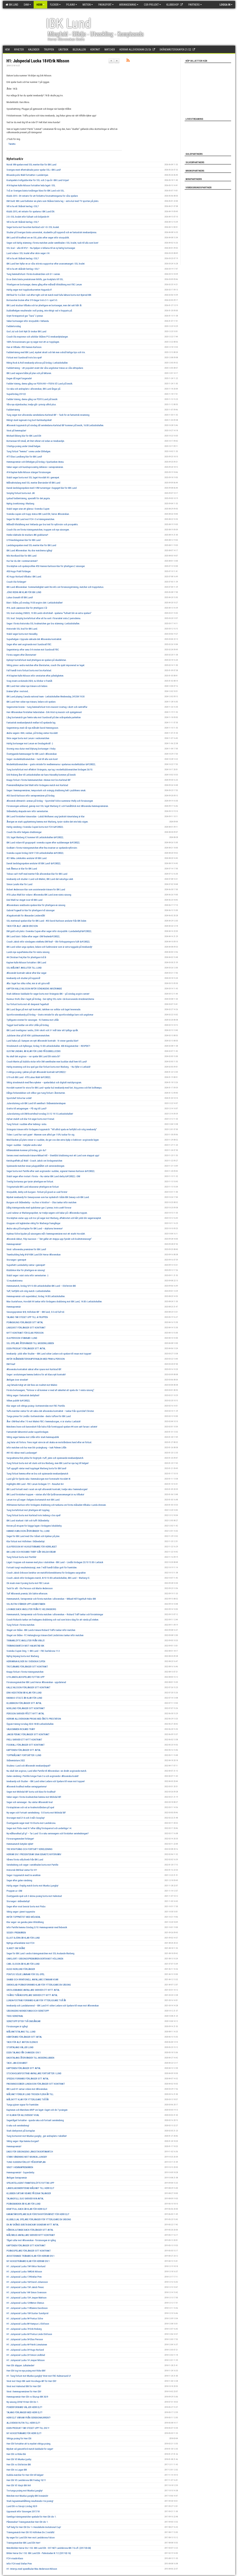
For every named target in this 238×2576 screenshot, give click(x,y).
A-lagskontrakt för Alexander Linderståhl (26, 915)
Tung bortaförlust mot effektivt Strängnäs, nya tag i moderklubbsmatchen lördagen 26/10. (50, 769)
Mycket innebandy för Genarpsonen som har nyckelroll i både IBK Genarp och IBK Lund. (48, 1197)
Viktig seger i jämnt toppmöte (21, 1911)
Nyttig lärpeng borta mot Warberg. (23, 1656)
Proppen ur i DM (14, 1890)
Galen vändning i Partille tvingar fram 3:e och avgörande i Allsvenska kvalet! (43, 1776)
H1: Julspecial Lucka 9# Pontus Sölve (25, 2318)
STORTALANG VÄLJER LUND (20, 2047)
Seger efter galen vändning (19, 1880)
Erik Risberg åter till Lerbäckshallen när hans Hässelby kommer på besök (41, 774)
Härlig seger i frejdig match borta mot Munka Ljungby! (32, 1885)
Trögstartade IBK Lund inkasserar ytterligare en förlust (33, 1186)
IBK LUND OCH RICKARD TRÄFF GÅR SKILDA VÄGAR (31, 1551)
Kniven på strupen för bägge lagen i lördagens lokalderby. (34, 1525)
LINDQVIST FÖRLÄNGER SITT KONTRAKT (26, 1327)
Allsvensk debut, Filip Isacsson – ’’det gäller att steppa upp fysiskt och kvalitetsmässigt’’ (49, 1239)
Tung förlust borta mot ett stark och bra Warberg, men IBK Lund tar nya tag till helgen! (48, 1463)
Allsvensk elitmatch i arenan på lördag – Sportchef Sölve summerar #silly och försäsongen (50, 800)
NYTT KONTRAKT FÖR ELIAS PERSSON (25, 1332)
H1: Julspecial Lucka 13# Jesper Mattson (26, 2297)
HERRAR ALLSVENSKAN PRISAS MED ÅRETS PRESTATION (34, 1718)
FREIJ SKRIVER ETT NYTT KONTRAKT (24, 1739)
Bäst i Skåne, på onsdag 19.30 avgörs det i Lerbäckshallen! (35, 602)
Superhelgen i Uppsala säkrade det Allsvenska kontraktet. (34, 639)
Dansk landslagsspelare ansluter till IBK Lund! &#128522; (34, 863)
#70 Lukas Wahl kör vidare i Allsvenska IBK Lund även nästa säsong (39, 894)
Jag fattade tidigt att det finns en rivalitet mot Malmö (32, 1385)
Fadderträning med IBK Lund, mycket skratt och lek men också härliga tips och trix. (46, 352)
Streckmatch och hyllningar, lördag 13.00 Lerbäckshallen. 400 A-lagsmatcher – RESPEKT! (48, 1046)
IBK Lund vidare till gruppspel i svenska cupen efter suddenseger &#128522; (43, 842)
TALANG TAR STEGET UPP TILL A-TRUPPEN (27, 1317)
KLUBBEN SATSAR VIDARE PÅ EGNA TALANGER (29, 2193)
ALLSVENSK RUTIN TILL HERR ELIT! (23, 2422)
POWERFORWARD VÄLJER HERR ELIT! (24, 2407)
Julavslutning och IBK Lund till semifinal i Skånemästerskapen (36, 1103)
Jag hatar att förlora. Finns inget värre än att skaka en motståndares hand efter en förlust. (49, 1442)
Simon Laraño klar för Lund (19, 884)
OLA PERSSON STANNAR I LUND (22, 1338)
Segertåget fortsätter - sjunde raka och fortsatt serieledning (35, 2120)
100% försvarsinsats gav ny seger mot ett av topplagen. (33, 341)
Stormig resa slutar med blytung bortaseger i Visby (31, 748)
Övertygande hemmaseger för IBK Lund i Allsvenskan (32, 753)
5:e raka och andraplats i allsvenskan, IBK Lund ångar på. (34, 388)
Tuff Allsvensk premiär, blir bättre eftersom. (27, 1593)
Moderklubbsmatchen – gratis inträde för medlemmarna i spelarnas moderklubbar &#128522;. (51, 764)
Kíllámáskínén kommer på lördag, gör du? (26, 1150)
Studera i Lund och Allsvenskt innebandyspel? (29, 1765)
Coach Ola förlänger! (16, 581)
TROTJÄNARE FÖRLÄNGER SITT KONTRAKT (27, 1666)
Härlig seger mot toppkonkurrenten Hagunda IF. (29, 289)
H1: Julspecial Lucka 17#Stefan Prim (24, 2276)
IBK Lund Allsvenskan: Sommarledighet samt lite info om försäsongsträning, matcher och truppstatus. (55, 587)
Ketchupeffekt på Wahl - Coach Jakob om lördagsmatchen (34, 1160)
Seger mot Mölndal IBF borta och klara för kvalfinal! (31, 1791)
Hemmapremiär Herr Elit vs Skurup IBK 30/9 (27, 2396)
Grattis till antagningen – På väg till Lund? (27, 1108)
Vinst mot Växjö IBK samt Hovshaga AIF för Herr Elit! (31, 2381)
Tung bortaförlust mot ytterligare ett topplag (28, 1510)
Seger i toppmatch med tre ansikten (24, 1875)
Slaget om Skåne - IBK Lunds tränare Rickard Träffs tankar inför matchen (41, 1630)
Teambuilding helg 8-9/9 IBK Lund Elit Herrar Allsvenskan (34, 1254)
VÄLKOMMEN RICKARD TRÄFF (21, 1729)
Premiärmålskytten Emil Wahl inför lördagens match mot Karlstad (37, 785)
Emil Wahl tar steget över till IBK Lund (24, 900)
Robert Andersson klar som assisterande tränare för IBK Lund (36, 889)
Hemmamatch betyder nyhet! (20, 1844)
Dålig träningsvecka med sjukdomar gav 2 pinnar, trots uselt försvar (39, 1207)
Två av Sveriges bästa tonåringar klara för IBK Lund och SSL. (36, 190)
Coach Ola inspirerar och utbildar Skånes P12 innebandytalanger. (37, 336)
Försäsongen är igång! (17, 2026)
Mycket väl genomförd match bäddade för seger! (30, 2448)
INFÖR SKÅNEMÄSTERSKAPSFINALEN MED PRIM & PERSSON (36, 1358)
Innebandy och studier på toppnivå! (23, 978)
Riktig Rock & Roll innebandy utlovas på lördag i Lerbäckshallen (37, 362)
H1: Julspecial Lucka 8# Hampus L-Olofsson (28, 2323)
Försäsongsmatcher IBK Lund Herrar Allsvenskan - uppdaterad (36, 1682)
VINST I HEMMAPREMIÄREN (20, 2167)
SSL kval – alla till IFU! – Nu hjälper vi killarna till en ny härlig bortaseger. (41, 248)
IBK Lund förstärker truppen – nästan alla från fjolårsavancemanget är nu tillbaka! (45, 1494)
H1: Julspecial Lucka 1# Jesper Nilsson (26, 2360)
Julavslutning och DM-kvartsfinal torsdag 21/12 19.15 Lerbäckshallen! (40, 1113)
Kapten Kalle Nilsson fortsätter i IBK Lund (26, 962)
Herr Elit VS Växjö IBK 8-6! (19, 2485)
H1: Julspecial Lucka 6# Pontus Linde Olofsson (29, 2334)
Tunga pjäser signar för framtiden (22, 2104)
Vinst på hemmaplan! (16, 430)
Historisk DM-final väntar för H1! (22, 1870)
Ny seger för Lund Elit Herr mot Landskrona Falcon (31, 2537)
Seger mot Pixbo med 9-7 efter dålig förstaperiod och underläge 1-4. (39, 1828)
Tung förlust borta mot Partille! (21, 1557)
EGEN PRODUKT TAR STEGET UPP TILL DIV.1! (28, 2428)
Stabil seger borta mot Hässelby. (22, 634)
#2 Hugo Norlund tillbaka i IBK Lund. (24, 576)
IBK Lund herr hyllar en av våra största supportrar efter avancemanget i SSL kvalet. (46, 263)
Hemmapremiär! (14, 1244)
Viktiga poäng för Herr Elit (19, 2438)
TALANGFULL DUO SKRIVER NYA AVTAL (25, 2198)
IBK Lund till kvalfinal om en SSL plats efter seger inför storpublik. (38, 237)
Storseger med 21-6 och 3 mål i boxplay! (26, 1817)
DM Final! (11, 1364)
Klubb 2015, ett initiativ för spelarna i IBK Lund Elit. (31, 211)
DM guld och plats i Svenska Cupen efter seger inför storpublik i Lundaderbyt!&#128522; (49, 931)
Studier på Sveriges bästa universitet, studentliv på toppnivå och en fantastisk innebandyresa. (52, 232)
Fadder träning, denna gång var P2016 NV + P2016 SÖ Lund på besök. (40, 383)
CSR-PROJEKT (152, 4)
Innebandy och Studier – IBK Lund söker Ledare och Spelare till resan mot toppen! (46, 1781)
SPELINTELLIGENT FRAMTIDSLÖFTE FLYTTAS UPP (30, 2182)
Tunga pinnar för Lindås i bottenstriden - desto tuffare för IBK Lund (39, 1416)
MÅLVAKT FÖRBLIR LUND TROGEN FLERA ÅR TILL (30, 2094)
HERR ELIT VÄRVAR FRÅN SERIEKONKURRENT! (29, 2417)
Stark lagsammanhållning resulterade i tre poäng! (30, 2501)
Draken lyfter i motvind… (18, 691)
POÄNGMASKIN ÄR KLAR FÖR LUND (24, 2203)
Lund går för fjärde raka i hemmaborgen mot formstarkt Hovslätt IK (38, 1478)
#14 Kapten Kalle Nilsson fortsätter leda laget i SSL (31, 185)
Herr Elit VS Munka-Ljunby (19, 2459)
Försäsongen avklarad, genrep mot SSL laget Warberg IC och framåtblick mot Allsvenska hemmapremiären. (58, 806)
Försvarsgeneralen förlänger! (20, 1838)
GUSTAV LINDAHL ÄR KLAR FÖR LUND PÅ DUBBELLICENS (34, 1051)
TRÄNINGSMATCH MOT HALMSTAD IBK (25, 1645)
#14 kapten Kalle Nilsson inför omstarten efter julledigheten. (35, 675)
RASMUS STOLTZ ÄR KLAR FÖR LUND (24, 1697)
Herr (40, 4)
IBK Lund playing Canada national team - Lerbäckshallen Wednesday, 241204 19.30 (45, 696)
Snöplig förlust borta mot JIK (21, 493)
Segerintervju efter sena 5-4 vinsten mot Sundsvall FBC (33, 649)
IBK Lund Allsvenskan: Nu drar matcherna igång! (29, 550)
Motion (88, 4)
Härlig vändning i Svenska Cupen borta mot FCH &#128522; (35, 827)
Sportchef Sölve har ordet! (19, 1098)
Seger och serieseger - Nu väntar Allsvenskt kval (30, 1802)
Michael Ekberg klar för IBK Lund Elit (24, 435)
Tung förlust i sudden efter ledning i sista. (27, 1124)
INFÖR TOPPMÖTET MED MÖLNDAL (24, 1917)
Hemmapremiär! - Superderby (20, 2172)
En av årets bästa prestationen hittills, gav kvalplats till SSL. (35, 279)
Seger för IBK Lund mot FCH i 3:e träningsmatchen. (31, 519)
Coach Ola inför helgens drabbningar (24, 832)
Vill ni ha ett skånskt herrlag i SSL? (23, 268)
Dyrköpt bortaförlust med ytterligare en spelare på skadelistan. (37, 660)
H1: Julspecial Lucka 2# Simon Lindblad (26, 2355)
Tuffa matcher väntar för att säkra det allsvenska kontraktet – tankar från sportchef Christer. (50, 1411)
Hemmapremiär (14, 1306)
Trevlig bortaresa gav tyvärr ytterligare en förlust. (30, 1181)
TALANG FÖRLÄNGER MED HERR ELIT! (24, 2412)
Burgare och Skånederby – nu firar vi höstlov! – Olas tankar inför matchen (41, 1202)
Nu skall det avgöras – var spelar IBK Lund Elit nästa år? (33, 1056)
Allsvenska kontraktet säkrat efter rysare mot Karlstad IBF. (34, 1369)
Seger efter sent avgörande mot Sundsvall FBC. (29, 644)
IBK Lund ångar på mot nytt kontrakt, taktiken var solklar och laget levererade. (44, 1009)
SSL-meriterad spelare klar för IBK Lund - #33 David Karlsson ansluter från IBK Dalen (46, 920)
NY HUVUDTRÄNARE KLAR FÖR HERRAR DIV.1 (28, 2261)
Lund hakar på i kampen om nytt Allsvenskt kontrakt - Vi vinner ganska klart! (42, 1040)
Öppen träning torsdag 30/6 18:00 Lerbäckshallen (30, 1724)
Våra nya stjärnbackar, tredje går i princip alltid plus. (31, 404)
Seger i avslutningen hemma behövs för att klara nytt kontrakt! (36, 1374)
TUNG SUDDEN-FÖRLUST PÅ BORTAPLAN (26, 2162)
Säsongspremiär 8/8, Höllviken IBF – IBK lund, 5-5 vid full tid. (36, 1312)
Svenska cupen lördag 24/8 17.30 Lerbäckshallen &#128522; (35, 853)
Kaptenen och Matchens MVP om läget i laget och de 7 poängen (37, 2109)
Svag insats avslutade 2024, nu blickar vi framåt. (30, 680)
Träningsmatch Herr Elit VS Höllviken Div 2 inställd (30, 2532)
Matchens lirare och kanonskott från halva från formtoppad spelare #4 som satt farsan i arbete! (52, 1426)
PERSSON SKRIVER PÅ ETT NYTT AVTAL (25, 1713)
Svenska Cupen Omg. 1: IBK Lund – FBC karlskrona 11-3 (33, 1651)
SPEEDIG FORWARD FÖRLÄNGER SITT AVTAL (28, 2078)
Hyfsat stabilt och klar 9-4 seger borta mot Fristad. (31, 1119)
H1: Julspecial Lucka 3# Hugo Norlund (25, 2349)
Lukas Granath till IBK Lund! (20, 597)
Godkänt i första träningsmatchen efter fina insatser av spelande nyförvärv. (42, 847)
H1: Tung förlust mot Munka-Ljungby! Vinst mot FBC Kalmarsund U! (39, 2375)
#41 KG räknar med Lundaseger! (22, 1452)
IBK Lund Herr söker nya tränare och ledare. (27, 686)
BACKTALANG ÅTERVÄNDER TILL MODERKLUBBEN (30, 2057)
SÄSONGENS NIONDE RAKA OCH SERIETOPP (28, 2010)
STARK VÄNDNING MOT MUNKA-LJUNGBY (27, 2156)
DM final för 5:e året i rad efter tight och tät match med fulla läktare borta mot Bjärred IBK (49, 295)
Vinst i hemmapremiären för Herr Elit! (24, 2391)
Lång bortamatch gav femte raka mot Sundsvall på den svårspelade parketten (44, 717)
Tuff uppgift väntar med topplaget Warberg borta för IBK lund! (36, 1468)
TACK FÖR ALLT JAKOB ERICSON (22, 926)
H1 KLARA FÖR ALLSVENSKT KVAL (23, 2115)
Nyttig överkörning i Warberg (20, 503)
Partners (195, 4)
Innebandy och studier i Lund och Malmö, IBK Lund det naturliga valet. (40, 879)
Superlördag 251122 (16, 394)
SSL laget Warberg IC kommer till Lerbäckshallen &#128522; (35, 837)
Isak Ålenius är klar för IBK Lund (22, 868)
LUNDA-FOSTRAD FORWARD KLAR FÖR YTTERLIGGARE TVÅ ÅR (36, 2000)
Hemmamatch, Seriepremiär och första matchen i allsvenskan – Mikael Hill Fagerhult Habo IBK (51, 1598)
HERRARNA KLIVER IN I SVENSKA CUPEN (26, 1661)
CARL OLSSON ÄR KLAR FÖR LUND (23, 1963)
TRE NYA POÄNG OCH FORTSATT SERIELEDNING (29, 1849)
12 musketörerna (14, 1280)
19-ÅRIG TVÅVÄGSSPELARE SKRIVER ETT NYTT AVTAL (32, 1995)
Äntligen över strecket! (17, 1379)
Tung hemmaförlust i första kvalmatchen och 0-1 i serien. (33, 274)
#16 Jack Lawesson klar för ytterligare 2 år (27, 607)
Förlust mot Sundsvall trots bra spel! (24, 357)
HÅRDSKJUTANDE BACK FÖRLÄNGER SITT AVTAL (30, 2229)
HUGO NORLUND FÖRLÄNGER (21, 1969)
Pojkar (71, 4)
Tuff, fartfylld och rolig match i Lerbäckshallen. (29, 1291)
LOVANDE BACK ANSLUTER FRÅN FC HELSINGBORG (31, 1609)
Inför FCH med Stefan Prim (19, 2563)
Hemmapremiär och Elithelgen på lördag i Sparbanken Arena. (35, 461)
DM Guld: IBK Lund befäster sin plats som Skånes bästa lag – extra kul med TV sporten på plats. (53, 201)
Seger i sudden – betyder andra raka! (24, 1145)
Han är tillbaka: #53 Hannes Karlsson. (24, 347)
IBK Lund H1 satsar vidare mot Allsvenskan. (27, 2089)
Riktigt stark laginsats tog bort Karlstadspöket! (29, 420)
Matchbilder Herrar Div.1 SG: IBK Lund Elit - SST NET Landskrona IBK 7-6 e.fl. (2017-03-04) (49, 2548)
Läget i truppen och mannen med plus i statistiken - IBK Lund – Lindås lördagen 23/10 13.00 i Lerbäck (55, 1562)
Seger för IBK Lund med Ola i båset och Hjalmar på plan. (33, 1536)
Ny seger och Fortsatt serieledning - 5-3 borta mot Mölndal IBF (36, 1812)
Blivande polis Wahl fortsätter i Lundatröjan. (28, 175)
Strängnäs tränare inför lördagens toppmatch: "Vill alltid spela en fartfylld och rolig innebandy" (52, 1129)
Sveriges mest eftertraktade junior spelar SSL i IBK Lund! (34, 169)
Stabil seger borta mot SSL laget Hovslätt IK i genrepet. (33, 477)
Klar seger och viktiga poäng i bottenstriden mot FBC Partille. (36, 1405)
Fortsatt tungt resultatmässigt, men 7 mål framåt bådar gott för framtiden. (42, 1567)
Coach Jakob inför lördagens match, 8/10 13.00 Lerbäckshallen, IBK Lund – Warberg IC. (48, 1578)
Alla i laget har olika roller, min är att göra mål (28, 983)
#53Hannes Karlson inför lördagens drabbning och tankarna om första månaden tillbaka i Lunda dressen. (56, 1505)
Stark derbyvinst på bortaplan (21, 2130)
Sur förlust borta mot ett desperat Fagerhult (28, 1004)
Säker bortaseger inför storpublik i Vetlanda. (28, 321)
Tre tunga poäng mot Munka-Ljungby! (25, 2490)
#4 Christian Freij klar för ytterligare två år (26, 957)
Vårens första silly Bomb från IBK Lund (25, 1859)
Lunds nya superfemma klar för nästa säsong (28, 952)
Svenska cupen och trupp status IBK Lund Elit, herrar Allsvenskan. (38, 514)
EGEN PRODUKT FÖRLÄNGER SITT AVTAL (26, 1348)
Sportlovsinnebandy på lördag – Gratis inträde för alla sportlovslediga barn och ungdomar (50, 1014)
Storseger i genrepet (16, 1259)
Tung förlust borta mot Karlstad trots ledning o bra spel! (34, 1515)
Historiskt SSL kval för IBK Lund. (22, 628)
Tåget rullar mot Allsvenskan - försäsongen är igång (31, 2240)
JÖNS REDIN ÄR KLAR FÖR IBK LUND (24, 592)
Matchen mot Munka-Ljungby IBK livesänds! (27, 2495)
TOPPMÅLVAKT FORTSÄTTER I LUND (24, 1755)
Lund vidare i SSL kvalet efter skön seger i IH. (28, 253)
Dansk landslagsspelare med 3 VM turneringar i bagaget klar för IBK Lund (42, 488)
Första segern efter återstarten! (21, 654)
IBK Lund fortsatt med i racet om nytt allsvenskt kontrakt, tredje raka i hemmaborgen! (47, 1489)
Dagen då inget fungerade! (19, 378)
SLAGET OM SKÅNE (16, 1948)
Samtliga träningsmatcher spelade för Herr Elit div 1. (31, 2516)
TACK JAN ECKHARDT (17, 2063)
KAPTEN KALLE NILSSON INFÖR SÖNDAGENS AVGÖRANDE (34, 988)
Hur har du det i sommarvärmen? (22, 561)
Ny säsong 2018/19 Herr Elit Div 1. (23, 2402)
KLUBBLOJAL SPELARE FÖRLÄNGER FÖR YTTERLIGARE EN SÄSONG (39, 2219)
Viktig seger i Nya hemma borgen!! (23, 2141)
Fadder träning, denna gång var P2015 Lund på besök (32, 399)
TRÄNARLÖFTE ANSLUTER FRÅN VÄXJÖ (26, 1640)
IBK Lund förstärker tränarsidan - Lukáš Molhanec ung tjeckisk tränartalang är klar (46, 816)
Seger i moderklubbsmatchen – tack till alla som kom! (32, 759)
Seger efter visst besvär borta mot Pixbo (26, 1906)
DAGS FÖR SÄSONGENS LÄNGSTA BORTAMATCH (30, 2151)
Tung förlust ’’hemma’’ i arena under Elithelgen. (29, 451)
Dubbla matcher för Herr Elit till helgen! (25, 2475)
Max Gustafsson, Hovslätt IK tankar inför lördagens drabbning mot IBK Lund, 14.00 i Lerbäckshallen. (54, 1301)
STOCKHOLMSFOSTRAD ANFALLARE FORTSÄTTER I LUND (34, 2073)
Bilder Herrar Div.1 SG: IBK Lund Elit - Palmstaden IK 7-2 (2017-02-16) (39, 2553)
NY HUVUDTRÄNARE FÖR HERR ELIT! (24, 2433)
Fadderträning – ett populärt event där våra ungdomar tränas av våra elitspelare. (45, 368)
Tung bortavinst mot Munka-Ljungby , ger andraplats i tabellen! (37, 2136)
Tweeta (11, 143)
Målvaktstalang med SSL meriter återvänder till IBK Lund (33, 482)
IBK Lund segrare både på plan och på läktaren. (29, 373)
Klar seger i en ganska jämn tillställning (25, 1922)
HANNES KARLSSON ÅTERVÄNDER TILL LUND (28, 1531)
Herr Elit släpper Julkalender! (20, 2365)
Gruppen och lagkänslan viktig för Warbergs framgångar (33, 1223)
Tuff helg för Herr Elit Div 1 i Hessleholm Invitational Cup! (34, 2527)
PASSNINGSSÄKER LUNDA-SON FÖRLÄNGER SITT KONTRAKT (36, 2083)
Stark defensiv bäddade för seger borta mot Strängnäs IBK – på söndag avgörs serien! (48, 993)
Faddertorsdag (14, 326)
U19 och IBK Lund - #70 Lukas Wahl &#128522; (29, 1077)
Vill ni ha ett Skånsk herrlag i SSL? (23, 206)
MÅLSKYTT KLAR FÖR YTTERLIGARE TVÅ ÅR (28, 2099)
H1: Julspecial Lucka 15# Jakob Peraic (25, 2287)
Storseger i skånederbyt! (18, 1901)
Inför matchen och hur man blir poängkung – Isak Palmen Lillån (36, 1447)
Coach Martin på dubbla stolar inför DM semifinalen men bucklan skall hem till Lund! (47, 1061)
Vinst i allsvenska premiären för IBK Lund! (26, 1249)
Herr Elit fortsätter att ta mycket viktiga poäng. (29, 2443)
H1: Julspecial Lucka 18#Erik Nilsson (38, 61)
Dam (27, 4)
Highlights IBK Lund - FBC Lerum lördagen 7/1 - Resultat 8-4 (35, 1484)
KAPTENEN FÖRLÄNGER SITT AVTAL (24, 1750)
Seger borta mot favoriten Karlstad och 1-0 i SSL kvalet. (33, 227)
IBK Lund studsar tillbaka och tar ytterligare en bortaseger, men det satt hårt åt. (44, 305)
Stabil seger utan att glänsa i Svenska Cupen (28, 508)
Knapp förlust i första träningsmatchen (25, 1671)
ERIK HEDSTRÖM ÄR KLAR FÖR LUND (24, 1692)
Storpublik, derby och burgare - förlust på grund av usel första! (37, 1192)
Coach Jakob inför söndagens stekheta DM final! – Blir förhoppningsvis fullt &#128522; (48, 941)
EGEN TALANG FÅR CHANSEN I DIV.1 (24, 2052)
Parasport (106, 4)
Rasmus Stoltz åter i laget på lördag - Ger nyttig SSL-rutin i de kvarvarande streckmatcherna (50, 999)
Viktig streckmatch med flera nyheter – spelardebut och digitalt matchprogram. (44, 1082)
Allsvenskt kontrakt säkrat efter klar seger (26, 973)
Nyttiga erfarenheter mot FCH (20, 1943)
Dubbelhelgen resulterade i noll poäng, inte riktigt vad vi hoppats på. (40, 310)
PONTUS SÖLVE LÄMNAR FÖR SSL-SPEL (26, 1974)
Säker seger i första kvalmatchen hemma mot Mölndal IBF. (34, 1797)
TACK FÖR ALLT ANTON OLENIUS (22, 2042)
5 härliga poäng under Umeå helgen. (24, 446)
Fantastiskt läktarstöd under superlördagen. (28, 1431)
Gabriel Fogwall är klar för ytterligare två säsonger (31, 910)
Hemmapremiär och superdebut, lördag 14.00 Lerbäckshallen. (36, 1296)
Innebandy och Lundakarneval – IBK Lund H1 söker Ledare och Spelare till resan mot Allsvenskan (53, 2005)
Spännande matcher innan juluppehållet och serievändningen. (36, 1166)
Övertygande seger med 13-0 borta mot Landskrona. (31, 1823)
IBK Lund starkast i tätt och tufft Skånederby (28, 1520)
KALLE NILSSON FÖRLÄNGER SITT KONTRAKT (28, 1687)
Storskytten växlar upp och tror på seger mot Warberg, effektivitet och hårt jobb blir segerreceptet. (54, 1218)
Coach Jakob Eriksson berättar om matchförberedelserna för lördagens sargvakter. (46, 1572)
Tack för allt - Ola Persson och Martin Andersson (30, 1588)
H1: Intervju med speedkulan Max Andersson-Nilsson (32, 2568)
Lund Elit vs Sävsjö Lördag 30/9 (22, 2506)
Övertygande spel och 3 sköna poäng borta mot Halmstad (34, 1896)
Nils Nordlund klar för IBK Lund (21, 555)
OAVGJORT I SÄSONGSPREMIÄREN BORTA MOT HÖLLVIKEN (35, 1958)
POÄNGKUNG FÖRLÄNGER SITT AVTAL (25, 1322)
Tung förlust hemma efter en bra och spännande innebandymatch (37, 1473)
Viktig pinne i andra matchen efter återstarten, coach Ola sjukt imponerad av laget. (46, 665)
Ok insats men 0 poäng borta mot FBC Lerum (28, 1583)
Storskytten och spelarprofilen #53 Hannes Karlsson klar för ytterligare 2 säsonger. (46, 566)
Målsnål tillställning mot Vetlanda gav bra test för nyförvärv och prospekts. (42, 524)
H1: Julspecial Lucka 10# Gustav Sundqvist (28, 2313)
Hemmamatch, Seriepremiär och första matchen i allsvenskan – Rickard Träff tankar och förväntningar (55, 1614)
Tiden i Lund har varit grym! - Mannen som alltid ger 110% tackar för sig (40, 1134)
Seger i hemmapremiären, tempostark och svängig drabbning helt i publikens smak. (46, 790)
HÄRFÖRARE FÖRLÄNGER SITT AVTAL (24, 2036)
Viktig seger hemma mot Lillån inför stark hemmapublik (33, 1437)
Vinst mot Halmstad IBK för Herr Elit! (24, 2386)
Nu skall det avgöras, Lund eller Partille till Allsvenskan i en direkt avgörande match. (47, 1770)
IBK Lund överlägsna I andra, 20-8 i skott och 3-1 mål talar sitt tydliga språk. (42, 1030)
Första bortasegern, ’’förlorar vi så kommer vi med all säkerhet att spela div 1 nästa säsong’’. (51, 1390)
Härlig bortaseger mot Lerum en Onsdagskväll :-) (30, 743)
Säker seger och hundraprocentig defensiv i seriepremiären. (35, 467)
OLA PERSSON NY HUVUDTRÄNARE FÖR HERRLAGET (32, 1546)
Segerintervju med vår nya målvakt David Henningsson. (33, 727)
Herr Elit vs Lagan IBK (17, 2469)
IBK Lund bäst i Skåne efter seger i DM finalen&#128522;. (33, 936)
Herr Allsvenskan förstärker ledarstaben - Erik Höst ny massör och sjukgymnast (44, 712)
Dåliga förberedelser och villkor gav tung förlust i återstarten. (36, 1092)
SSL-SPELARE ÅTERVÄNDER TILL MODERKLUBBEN (30, 1343)
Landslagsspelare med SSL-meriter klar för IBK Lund (31, 545)
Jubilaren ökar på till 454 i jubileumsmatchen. (28, 1035)
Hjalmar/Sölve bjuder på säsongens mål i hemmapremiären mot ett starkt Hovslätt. (46, 1233)
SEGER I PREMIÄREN (16, 1932)
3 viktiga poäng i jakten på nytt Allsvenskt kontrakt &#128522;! (36, 1072)
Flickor (55, 4)
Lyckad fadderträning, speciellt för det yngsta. (28, 498)
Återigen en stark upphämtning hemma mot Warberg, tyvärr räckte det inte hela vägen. (47, 821)
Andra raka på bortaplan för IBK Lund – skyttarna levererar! (35, 1228)
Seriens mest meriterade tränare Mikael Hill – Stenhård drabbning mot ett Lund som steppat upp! (53, 1155)
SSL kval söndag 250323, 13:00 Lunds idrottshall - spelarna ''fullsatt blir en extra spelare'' (49, 613)
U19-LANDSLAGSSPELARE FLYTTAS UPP (25, 1677)
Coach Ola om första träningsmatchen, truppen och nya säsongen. (38, 529)
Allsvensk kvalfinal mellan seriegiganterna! (27, 1786)
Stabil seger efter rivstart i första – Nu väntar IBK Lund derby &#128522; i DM (43, 1176)
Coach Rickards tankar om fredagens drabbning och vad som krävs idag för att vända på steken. (53, 1619)
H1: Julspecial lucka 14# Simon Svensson (26, 2292)
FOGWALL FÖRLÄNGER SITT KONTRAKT (26, 1744)
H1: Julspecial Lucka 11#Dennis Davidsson (27, 2308)
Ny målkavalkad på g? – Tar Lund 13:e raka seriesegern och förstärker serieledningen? (48, 1833)
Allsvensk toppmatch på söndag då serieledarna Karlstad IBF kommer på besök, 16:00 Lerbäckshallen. (55, 425)
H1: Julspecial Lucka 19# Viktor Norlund (26, 2266)
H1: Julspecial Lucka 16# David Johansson (27, 2282)
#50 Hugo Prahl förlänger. (19, 571)
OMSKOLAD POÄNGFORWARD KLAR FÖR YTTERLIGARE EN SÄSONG (39, 1984)
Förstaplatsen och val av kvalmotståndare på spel (30, 1807)
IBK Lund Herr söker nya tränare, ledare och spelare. (31, 701)
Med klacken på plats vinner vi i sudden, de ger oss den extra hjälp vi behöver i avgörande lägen (53, 1139)
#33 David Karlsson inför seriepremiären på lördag (30, 795)
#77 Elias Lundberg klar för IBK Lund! (24, 456)
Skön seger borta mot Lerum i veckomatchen (28, 738)
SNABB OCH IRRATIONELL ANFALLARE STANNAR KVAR (32, 1979)
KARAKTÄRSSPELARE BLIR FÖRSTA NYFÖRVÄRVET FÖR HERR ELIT (38, 2214)
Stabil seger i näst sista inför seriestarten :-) (27, 1275)
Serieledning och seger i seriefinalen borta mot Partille (32, 1864)
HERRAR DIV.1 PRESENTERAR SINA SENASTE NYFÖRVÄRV (34, 1854)
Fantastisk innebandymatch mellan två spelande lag (31, 722)
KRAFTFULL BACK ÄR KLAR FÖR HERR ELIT (27, 2209)
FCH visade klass (15, 2558)
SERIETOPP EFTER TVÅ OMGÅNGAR (24, 2021)
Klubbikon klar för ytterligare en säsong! (26, 1270)
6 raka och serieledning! (18, 2125)
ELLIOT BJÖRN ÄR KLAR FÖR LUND (23, 1937)
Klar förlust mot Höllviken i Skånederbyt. (26, 1541)
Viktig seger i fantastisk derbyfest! (23, 1395)
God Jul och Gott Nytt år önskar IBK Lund (26, 331)
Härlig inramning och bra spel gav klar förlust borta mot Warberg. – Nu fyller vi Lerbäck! (49, 1066)
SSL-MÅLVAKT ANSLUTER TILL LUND (24, 967)
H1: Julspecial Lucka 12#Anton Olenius (25, 2302)
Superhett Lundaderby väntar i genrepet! (26, 1265)
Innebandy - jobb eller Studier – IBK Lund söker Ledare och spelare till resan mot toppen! (49, 1353)
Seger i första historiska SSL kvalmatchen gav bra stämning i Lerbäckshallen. (43, 623)
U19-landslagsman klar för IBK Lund (24, 540)
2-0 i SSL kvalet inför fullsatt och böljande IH (28, 216)
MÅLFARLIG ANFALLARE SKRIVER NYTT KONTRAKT (31, 2235)
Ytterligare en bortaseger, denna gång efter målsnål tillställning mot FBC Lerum (44, 284)
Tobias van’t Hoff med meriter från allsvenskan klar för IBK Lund (37, 873)
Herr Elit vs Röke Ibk (16, 2454)
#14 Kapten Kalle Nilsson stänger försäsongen (29, 472)
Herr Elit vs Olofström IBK (19, 2464)
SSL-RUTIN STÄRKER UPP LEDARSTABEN (26, 1604)
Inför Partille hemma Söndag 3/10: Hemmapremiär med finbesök (37, 1927)
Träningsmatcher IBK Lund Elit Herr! (23, 2542)
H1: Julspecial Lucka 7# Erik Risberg (24, 2329)
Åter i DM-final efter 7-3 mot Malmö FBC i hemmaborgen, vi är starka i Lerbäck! (44, 1421)
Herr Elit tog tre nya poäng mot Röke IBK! (26, 2370)
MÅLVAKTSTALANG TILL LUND (21, 2031)
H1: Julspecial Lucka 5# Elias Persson (25, 2339)
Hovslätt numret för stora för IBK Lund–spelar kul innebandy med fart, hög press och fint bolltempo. (54, 1087)
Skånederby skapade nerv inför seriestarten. (28, 811)
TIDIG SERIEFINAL (15, 2016)
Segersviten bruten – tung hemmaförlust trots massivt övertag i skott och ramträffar (47, 707)
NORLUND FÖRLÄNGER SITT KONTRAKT (26, 1708)
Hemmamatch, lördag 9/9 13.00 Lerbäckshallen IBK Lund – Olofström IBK (41, 1285)
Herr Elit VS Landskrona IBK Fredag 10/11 (26, 2480)
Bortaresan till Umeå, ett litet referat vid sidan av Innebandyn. (36, 441)
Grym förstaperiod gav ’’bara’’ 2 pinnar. (25, 315)
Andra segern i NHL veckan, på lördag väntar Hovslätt (32, 733)
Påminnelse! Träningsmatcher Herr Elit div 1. (27, 2521)
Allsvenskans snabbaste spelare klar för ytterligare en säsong (36, 905)
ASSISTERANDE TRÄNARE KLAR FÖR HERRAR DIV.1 (30, 2256)
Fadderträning (13, 409)
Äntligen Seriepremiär (17, 2177)
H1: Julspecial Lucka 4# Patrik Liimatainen (27, 2344)
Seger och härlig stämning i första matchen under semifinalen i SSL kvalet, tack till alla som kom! (52, 242)
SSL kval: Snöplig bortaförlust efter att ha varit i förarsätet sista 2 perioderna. (44, 618)
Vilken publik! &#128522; (18, 1400)
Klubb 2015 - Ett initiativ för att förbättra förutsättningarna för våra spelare (42, 195)
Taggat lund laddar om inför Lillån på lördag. (28, 1025)
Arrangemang (128, 4)
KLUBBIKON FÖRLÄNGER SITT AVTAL (24, 1703)
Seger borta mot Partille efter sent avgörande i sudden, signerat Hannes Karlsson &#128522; (51, 1171)
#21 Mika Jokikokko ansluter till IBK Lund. (27, 858)
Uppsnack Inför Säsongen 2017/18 (23, 2511)
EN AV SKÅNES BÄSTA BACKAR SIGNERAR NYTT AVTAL (33, 2224)
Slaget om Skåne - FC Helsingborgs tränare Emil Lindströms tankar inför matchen (45, 1635)
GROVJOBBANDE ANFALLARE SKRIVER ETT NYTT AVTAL (33, 1990)
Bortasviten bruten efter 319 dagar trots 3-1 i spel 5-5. (32, 300)
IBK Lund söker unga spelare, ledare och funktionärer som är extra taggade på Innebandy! (49, 946)
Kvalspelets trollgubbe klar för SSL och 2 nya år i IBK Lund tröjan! (38, 180)
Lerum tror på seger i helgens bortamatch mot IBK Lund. (33, 1499)
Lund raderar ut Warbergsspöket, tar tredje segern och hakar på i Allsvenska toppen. (47, 1212)
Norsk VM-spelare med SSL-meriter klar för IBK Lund (31, 164)
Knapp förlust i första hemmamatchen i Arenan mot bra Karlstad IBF (39, 780)
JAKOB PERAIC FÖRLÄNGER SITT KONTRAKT (28, 1734)
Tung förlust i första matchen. (21, 1624)
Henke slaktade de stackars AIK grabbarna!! (27, 534)
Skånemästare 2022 (16, 1760)
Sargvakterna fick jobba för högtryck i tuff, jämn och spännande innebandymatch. (45, 1458)
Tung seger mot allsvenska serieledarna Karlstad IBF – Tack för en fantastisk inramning (48, 415)
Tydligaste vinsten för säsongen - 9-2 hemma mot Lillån (33, 1019)
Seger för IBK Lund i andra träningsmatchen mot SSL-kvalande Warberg (40, 1953)
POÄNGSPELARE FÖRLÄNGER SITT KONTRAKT (29, 2250)
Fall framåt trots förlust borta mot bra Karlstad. (29, 670)
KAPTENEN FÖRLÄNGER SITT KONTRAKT (26, 2245)
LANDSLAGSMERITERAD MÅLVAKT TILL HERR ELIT (30, 2188)
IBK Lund (12, 4)
